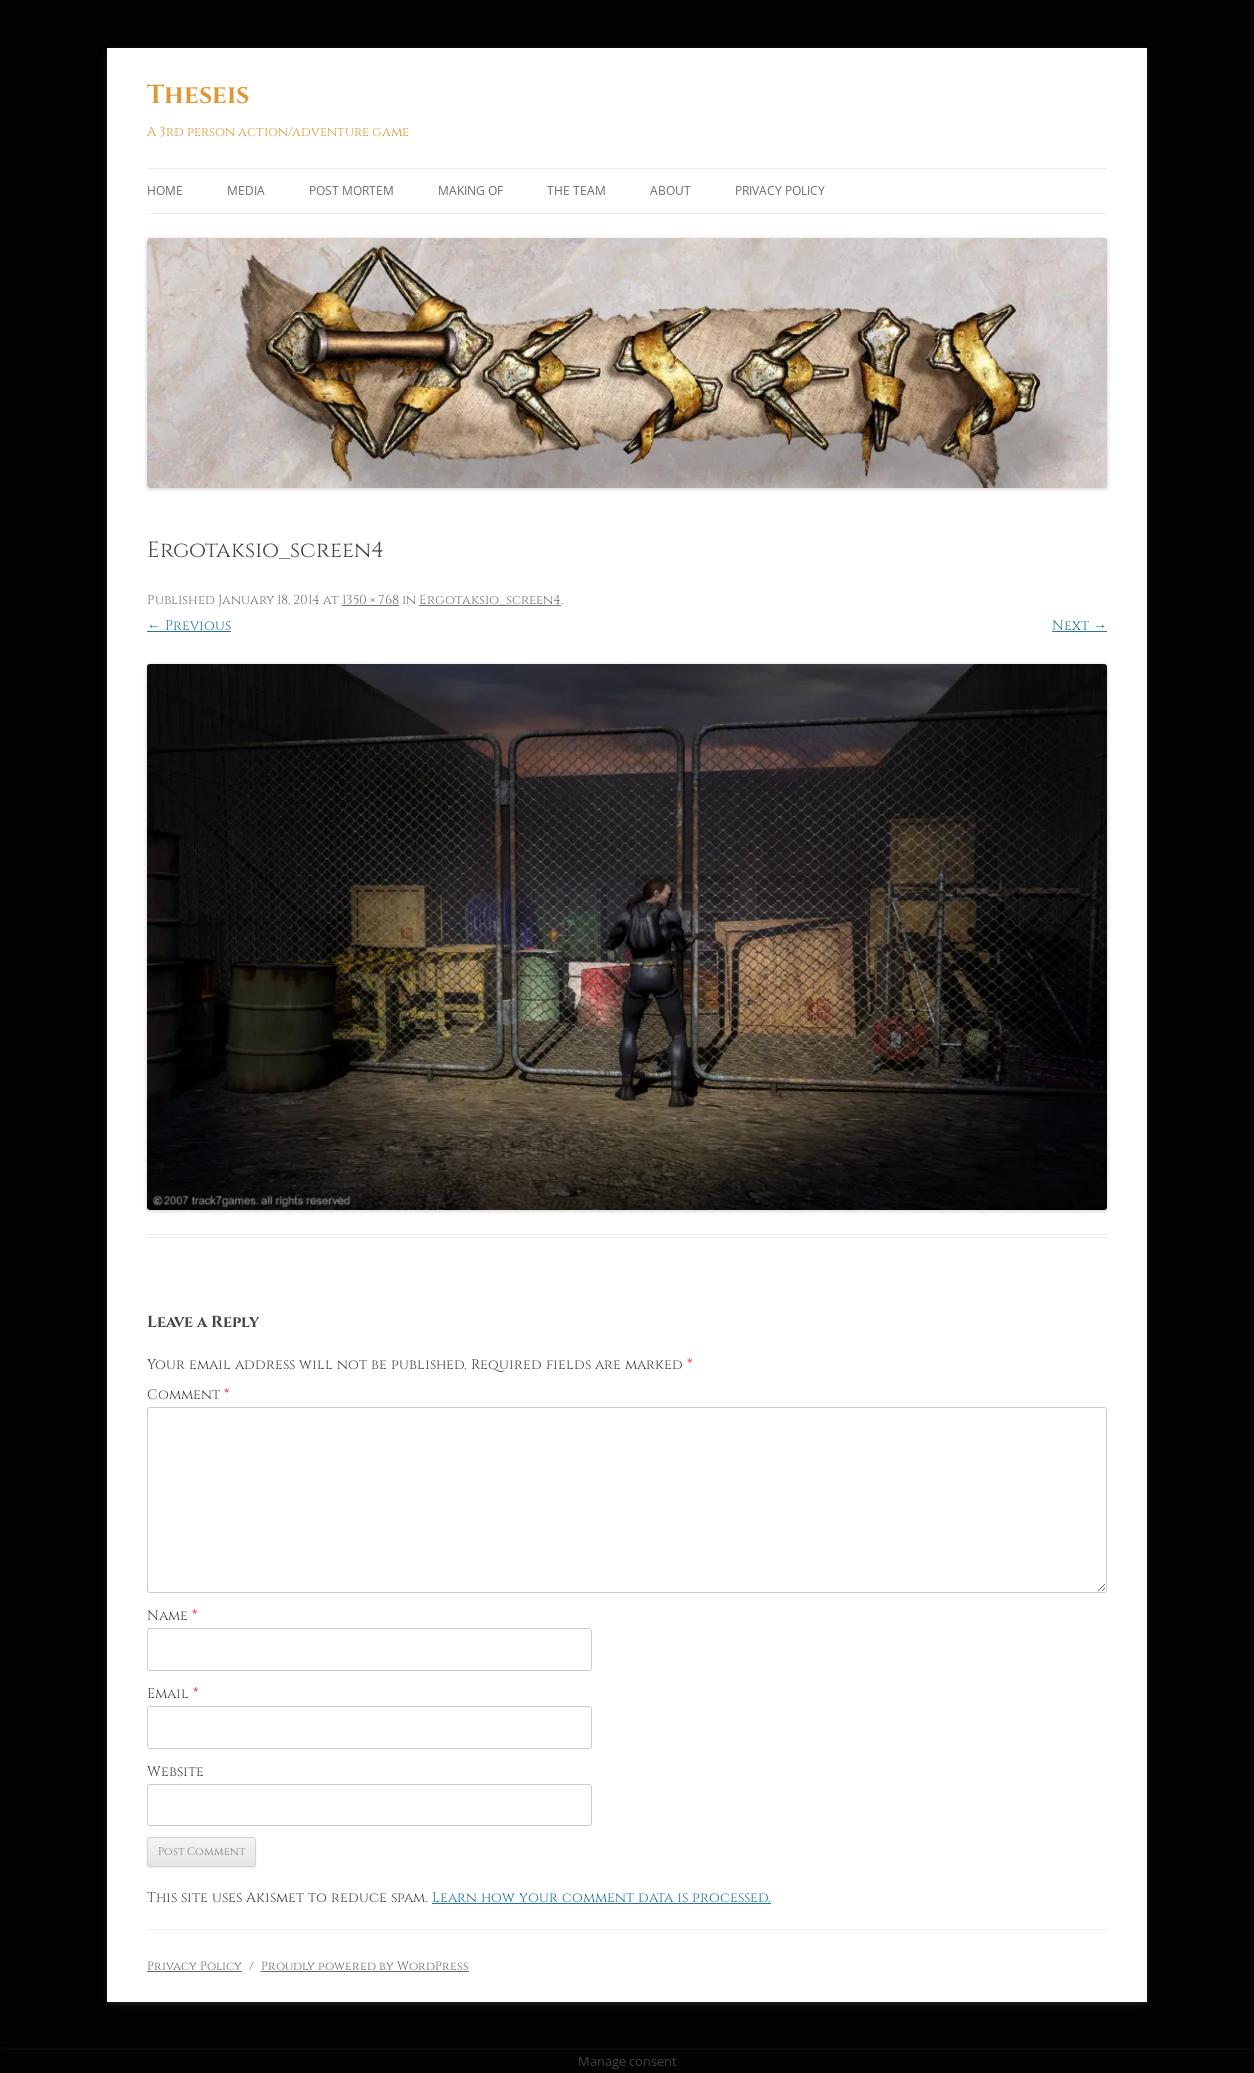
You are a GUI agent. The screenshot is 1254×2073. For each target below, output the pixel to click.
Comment (188, 1394)
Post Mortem (351, 190)
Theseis (198, 95)
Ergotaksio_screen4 (490, 600)
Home (165, 190)
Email (172, 1693)
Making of (470, 190)
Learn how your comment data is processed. (601, 1897)
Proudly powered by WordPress (365, 1966)
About (670, 190)
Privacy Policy (780, 190)
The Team (576, 190)
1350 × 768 (370, 600)
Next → (1079, 625)
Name (172, 1615)
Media (246, 190)
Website (175, 1771)
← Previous (189, 625)
